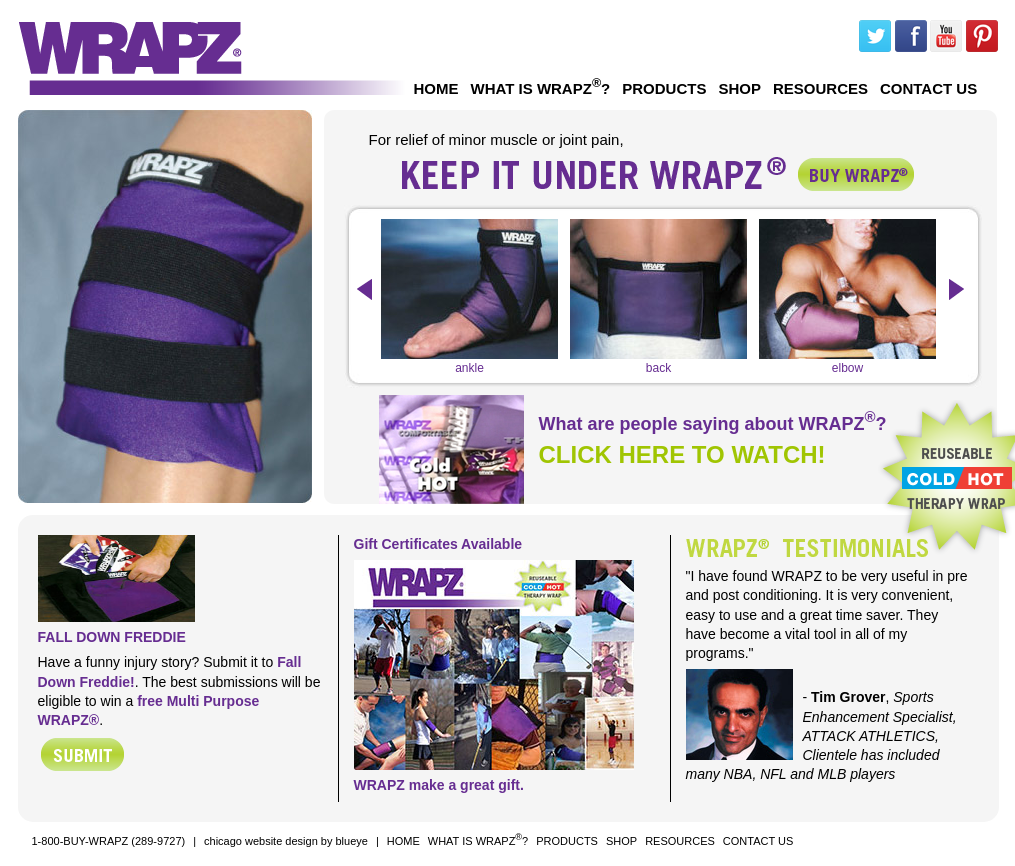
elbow (847, 361)
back (658, 361)
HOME (436, 88)
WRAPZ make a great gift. (439, 785)
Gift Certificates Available (438, 544)
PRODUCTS (664, 88)
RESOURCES (820, 88)
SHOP (739, 88)
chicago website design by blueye (286, 841)
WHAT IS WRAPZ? (541, 86)
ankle (469, 361)
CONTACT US (928, 88)
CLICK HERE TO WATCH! (682, 454)
